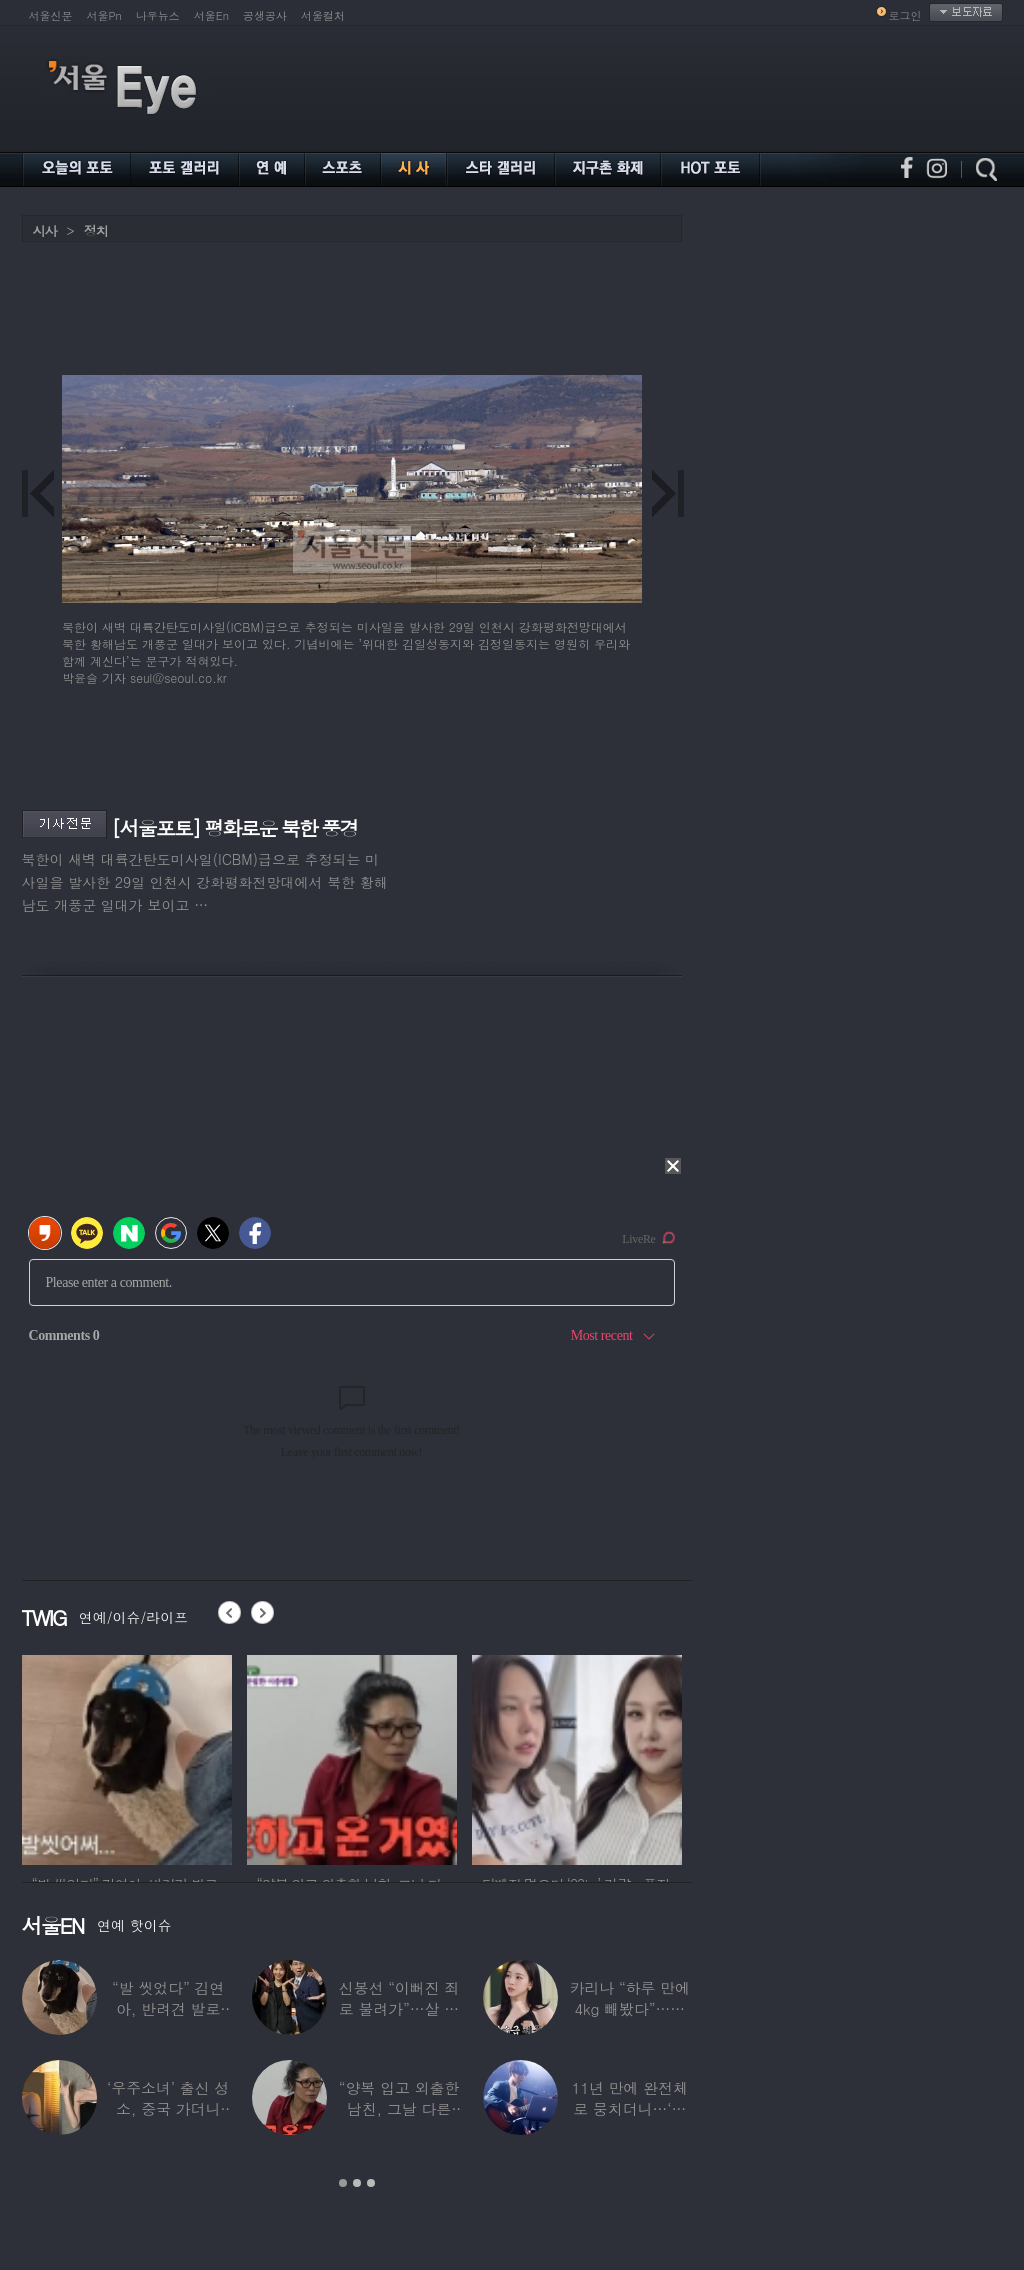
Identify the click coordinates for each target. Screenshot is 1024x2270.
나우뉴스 (158, 15)
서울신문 (51, 15)
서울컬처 (323, 15)
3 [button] (371, 2183)
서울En (211, 15)
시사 (45, 230)
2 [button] (357, 2183)
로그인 (905, 15)
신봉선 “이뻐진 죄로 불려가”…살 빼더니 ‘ (399, 2008)
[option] (127, 1757)
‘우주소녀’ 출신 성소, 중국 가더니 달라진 (168, 2108)
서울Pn (104, 15)
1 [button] (343, 2183)
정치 (96, 230)
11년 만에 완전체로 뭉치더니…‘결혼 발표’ (630, 2108)
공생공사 (265, 15)
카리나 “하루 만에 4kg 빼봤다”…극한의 (630, 2008)
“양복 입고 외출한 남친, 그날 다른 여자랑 (399, 2108)
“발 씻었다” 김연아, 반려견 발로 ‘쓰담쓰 (168, 2008)
